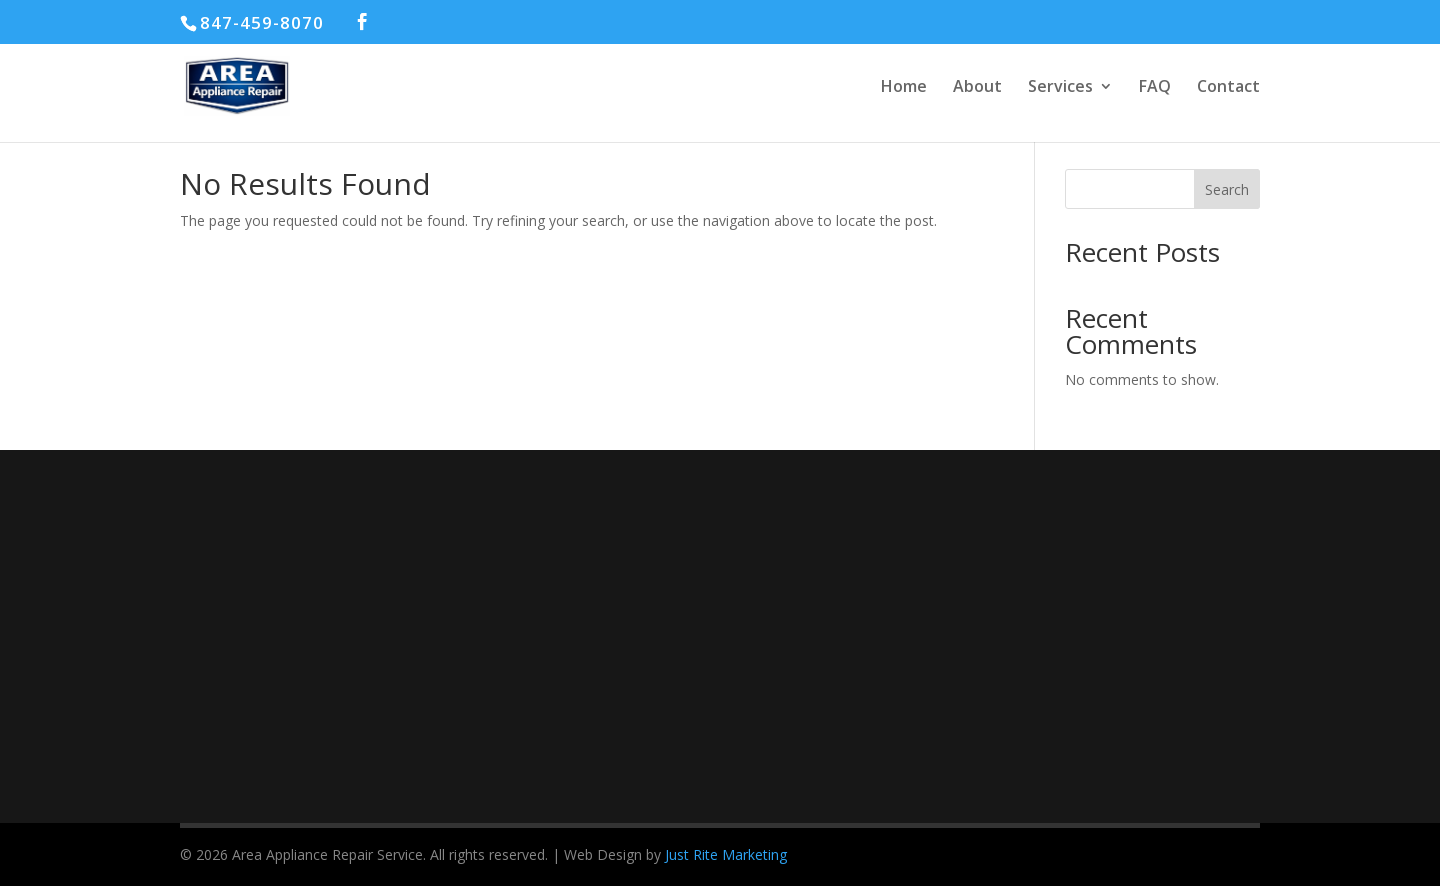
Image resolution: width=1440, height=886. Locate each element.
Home (904, 88)
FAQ (1155, 88)
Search (1227, 189)
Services (1060, 88)
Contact (1228, 88)
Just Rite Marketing (726, 854)
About (977, 88)
